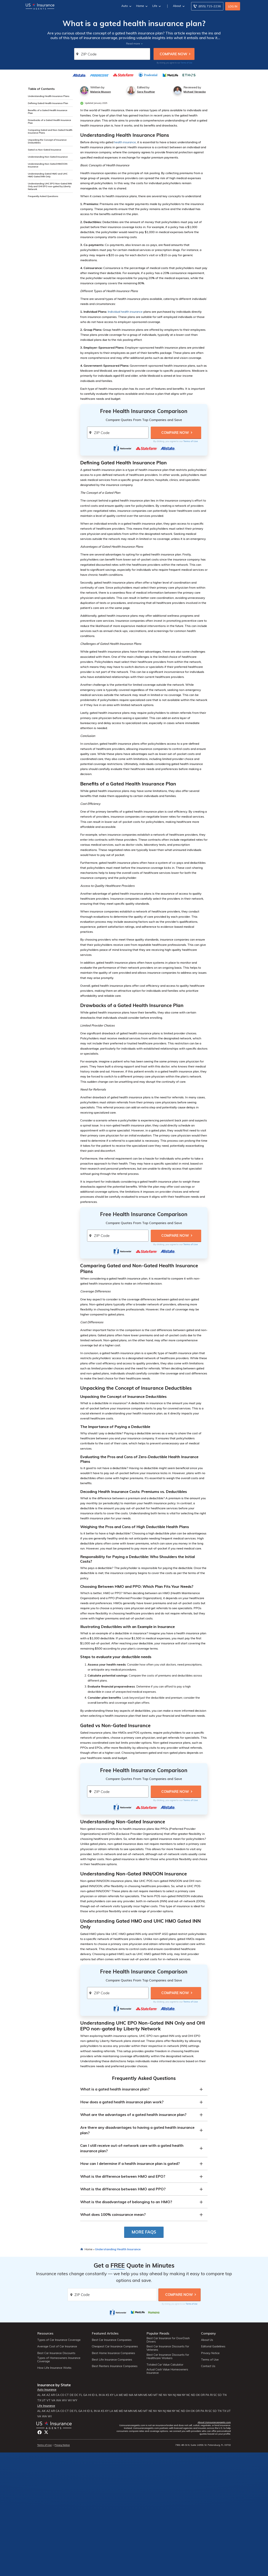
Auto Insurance (46, 2389)
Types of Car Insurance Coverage (59, 2340)
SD (220, 2395)
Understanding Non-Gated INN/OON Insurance (47, 165)
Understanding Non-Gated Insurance (48, 156)
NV (165, 2395)
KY (112, 2395)
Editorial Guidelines (213, 2346)
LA (116, 2395)
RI (211, 2395)
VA (53, 2400)
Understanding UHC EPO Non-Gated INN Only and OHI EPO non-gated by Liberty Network (50, 186)
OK (198, 2395)
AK (44, 2395)
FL (80, 2395)
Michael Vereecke (195, 91)
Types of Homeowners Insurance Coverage (58, 2359)
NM (179, 2395)
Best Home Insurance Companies (113, 2353)
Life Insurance (46, 2405)
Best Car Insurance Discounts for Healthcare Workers (167, 2356)
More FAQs (144, 2232)
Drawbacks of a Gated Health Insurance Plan (49, 121)
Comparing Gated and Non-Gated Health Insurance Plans (50, 131)
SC (215, 2395)
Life (156, 5)
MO (150, 2395)
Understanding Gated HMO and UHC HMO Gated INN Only (48, 175)
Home (141, 5)
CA (58, 2395)
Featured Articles (105, 2333)
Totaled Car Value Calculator (164, 2364)
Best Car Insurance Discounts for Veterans (167, 2348)
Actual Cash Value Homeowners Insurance (167, 2371)
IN (100, 2395)
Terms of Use (186, 62)
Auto (125, 5)
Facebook (39, 2432)
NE (160, 2395)
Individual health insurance (125, 311)
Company (208, 2333)
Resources (45, 2333)
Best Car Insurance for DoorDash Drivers (168, 2340)
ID (93, 2395)
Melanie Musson (100, 91)
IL (96, 2395)
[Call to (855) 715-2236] (207, 6)
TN (224, 2395)
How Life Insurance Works (54, 2368)
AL (39, 2395)
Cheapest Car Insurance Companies (115, 2346)
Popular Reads (157, 2333)
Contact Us (208, 2366)
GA (85, 2395)
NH (170, 2395)
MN (140, 2395)
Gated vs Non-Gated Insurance (44, 149)
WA (58, 2400)
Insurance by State (54, 2385)
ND (193, 2395)
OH (188, 2411)
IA (103, 2395)
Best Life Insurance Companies (112, 2359)
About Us (207, 2340)
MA (131, 2395)
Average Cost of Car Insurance (57, 2346)
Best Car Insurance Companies (112, 2340)
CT (67, 2395)
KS (107, 2395)
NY (184, 2395)
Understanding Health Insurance (118, 2249)
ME (121, 2395)
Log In (232, 6)
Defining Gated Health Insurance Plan (48, 103)
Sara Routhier (146, 91)
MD (126, 2395)
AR (53, 2395)
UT (44, 2400)
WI (70, 2400)
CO (62, 2395)
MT (155, 2395)
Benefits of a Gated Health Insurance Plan (47, 111)
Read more (133, 43)
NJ (174, 2395)
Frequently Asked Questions (43, 196)
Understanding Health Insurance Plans (48, 96)
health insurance (125, 142)
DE (72, 2395)
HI (89, 2395)
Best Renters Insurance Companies (115, 2366)
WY (74, 2400)
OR (203, 2395)
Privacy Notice (210, 2353)
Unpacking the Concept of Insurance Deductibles (47, 141)
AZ (48, 2395)
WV (64, 2400)
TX (39, 2400)
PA (207, 2395)
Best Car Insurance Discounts (56, 2353)
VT (49, 2400)
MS (145, 2395)
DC (76, 2395)
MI (135, 2395)
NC (188, 2395)
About (178, 5)
